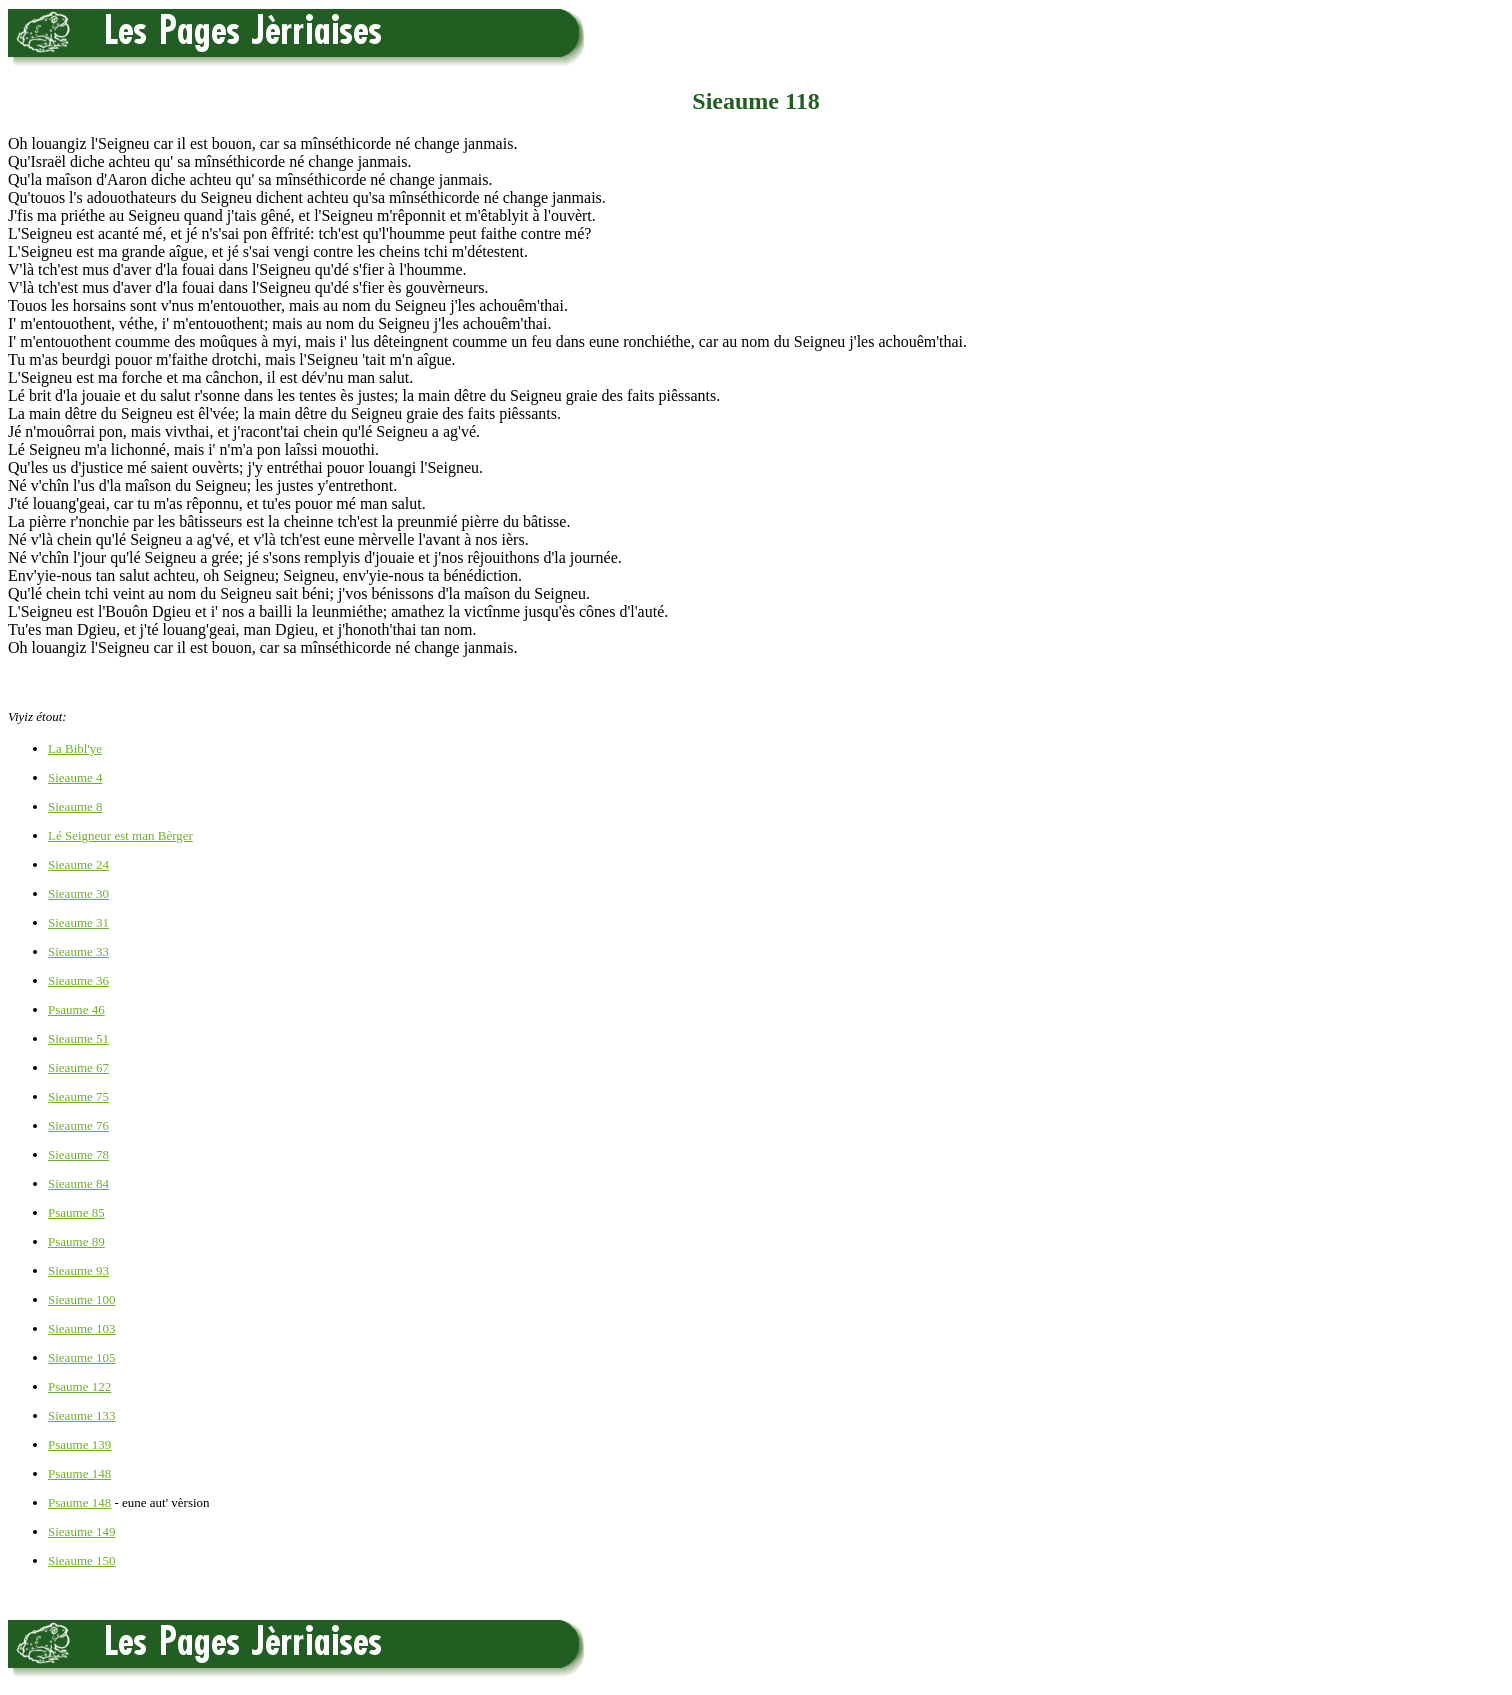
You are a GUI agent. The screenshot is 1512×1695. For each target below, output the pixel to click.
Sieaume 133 (82, 1415)
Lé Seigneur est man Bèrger (120, 835)
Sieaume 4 (75, 777)
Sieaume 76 (78, 1125)
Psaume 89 (76, 1241)
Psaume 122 (79, 1386)
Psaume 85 (76, 1212)
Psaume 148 (79, 1473)
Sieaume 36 (78, 980)
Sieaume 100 (82, 1299)
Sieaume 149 (82, 1531)
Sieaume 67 (78, 1067)
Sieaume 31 (78, 922)
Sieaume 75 (78, 1096)
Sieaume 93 (78, 1270)
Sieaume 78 (78, 1154)
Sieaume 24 (78, 864)
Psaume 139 (79, 1444)
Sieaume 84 (78, 1183)
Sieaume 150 (82, 1560)
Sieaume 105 (82, 1357)
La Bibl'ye (75, 748)
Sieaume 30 (78, 893)
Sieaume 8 (75, 806)
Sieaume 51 (78, 1038)
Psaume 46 (76, 1009)
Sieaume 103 (82, 1328)
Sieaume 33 (78, 951)
